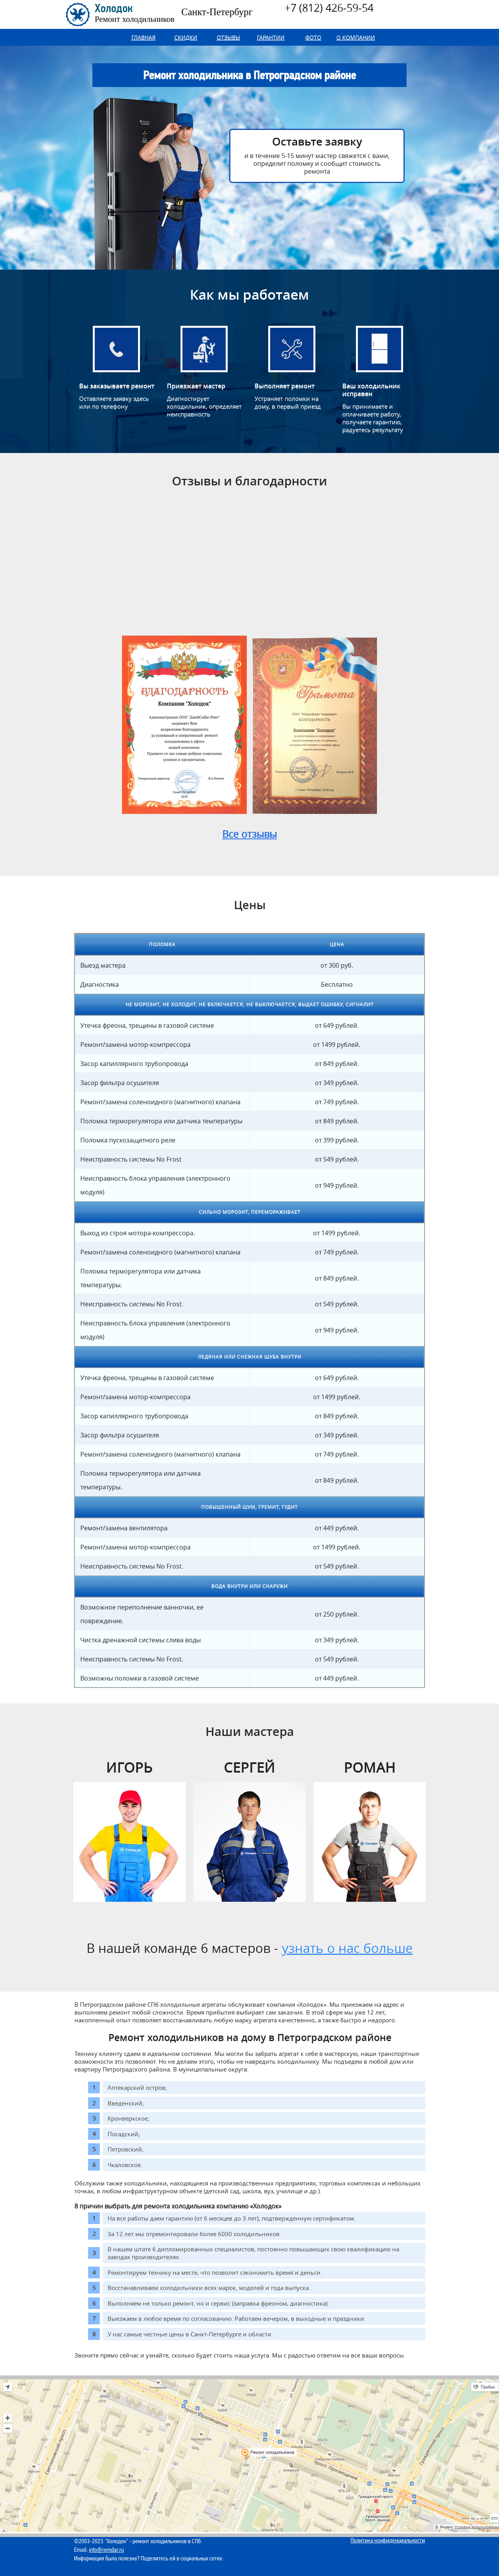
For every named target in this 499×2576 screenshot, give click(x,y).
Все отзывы (249, 834)
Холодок (134, 13)
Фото (313, 37)
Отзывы (228, 37)
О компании (355, 37)
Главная (143, 37)
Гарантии (271, 37)
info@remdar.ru (106, 2549)
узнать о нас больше (347, 1948)
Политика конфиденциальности (387, 2540)
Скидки (185, 37)
